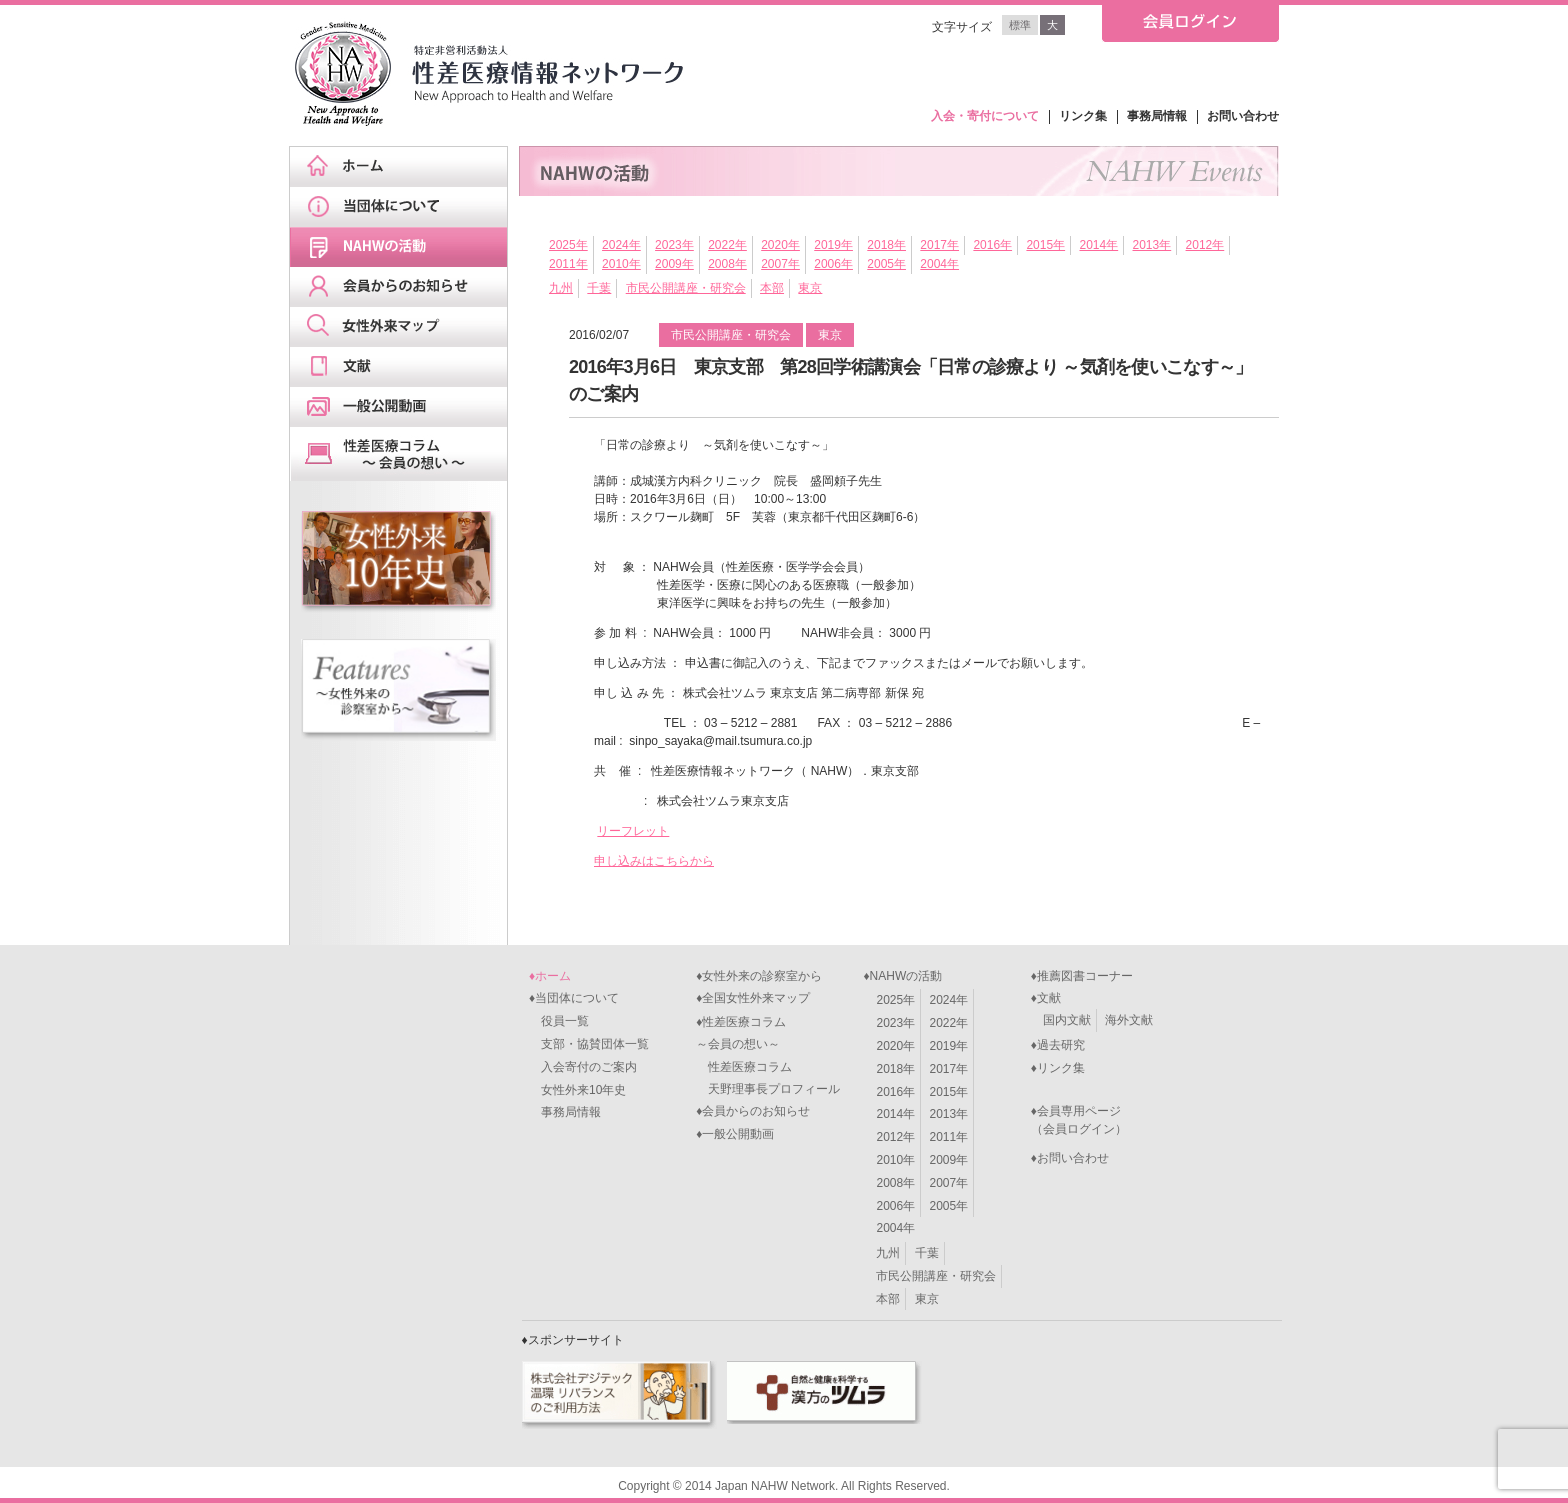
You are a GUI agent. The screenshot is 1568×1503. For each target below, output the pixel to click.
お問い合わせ (1243, 116)
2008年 (727, 264)
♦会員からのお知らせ (753, 1111)
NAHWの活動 (405, 247)
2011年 (568, 264)
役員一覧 (559, 1021)
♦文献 (1046, 998)
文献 (405, 367)
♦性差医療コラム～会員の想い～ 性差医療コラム (744, 1044)
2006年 (833, 264)
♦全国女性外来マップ (753, 998)
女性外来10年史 (577, 1090)
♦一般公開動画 (735, 1134)
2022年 (727, 245)
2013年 (1152, 245)
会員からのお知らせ (405, 287)
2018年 (886, 245)
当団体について (405, 207)
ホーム (405, 167)
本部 (772, 288)
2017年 (939, 245)
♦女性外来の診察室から (759, 976)
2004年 (939, 264)
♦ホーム (550, 976)
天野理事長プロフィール (768, 1089)
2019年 (833, 245)
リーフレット (633, 831)
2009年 (674, 264)
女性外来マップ (405, 327)
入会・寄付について (985, 116)
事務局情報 (1157, 116)
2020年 (780, 245)
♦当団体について (574, 998)
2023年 (674, 245)
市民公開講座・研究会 (686, 288)
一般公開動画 (405, 407)
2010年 (621, 264)
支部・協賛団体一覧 (589, 1044)
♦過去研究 (1058, 1045)
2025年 (568, 245)
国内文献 (1067, 1020)
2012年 (1205, 245)
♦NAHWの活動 (902, 976)
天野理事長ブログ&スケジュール (405, 454)
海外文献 (1129, 1020)
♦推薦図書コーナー (1082, 976)
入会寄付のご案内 (583, 1067)
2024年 (621, 245)
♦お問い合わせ (1070, 1158)
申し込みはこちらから (654, 861)
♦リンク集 (1058, 1068)
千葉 (599, 288)
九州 (561, 288)
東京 (810, 288)
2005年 (886, 264)
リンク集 (1083, 116)
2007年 (780, 264)
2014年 (1098, 245)
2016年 (992, 245)
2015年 (1045, 245)
